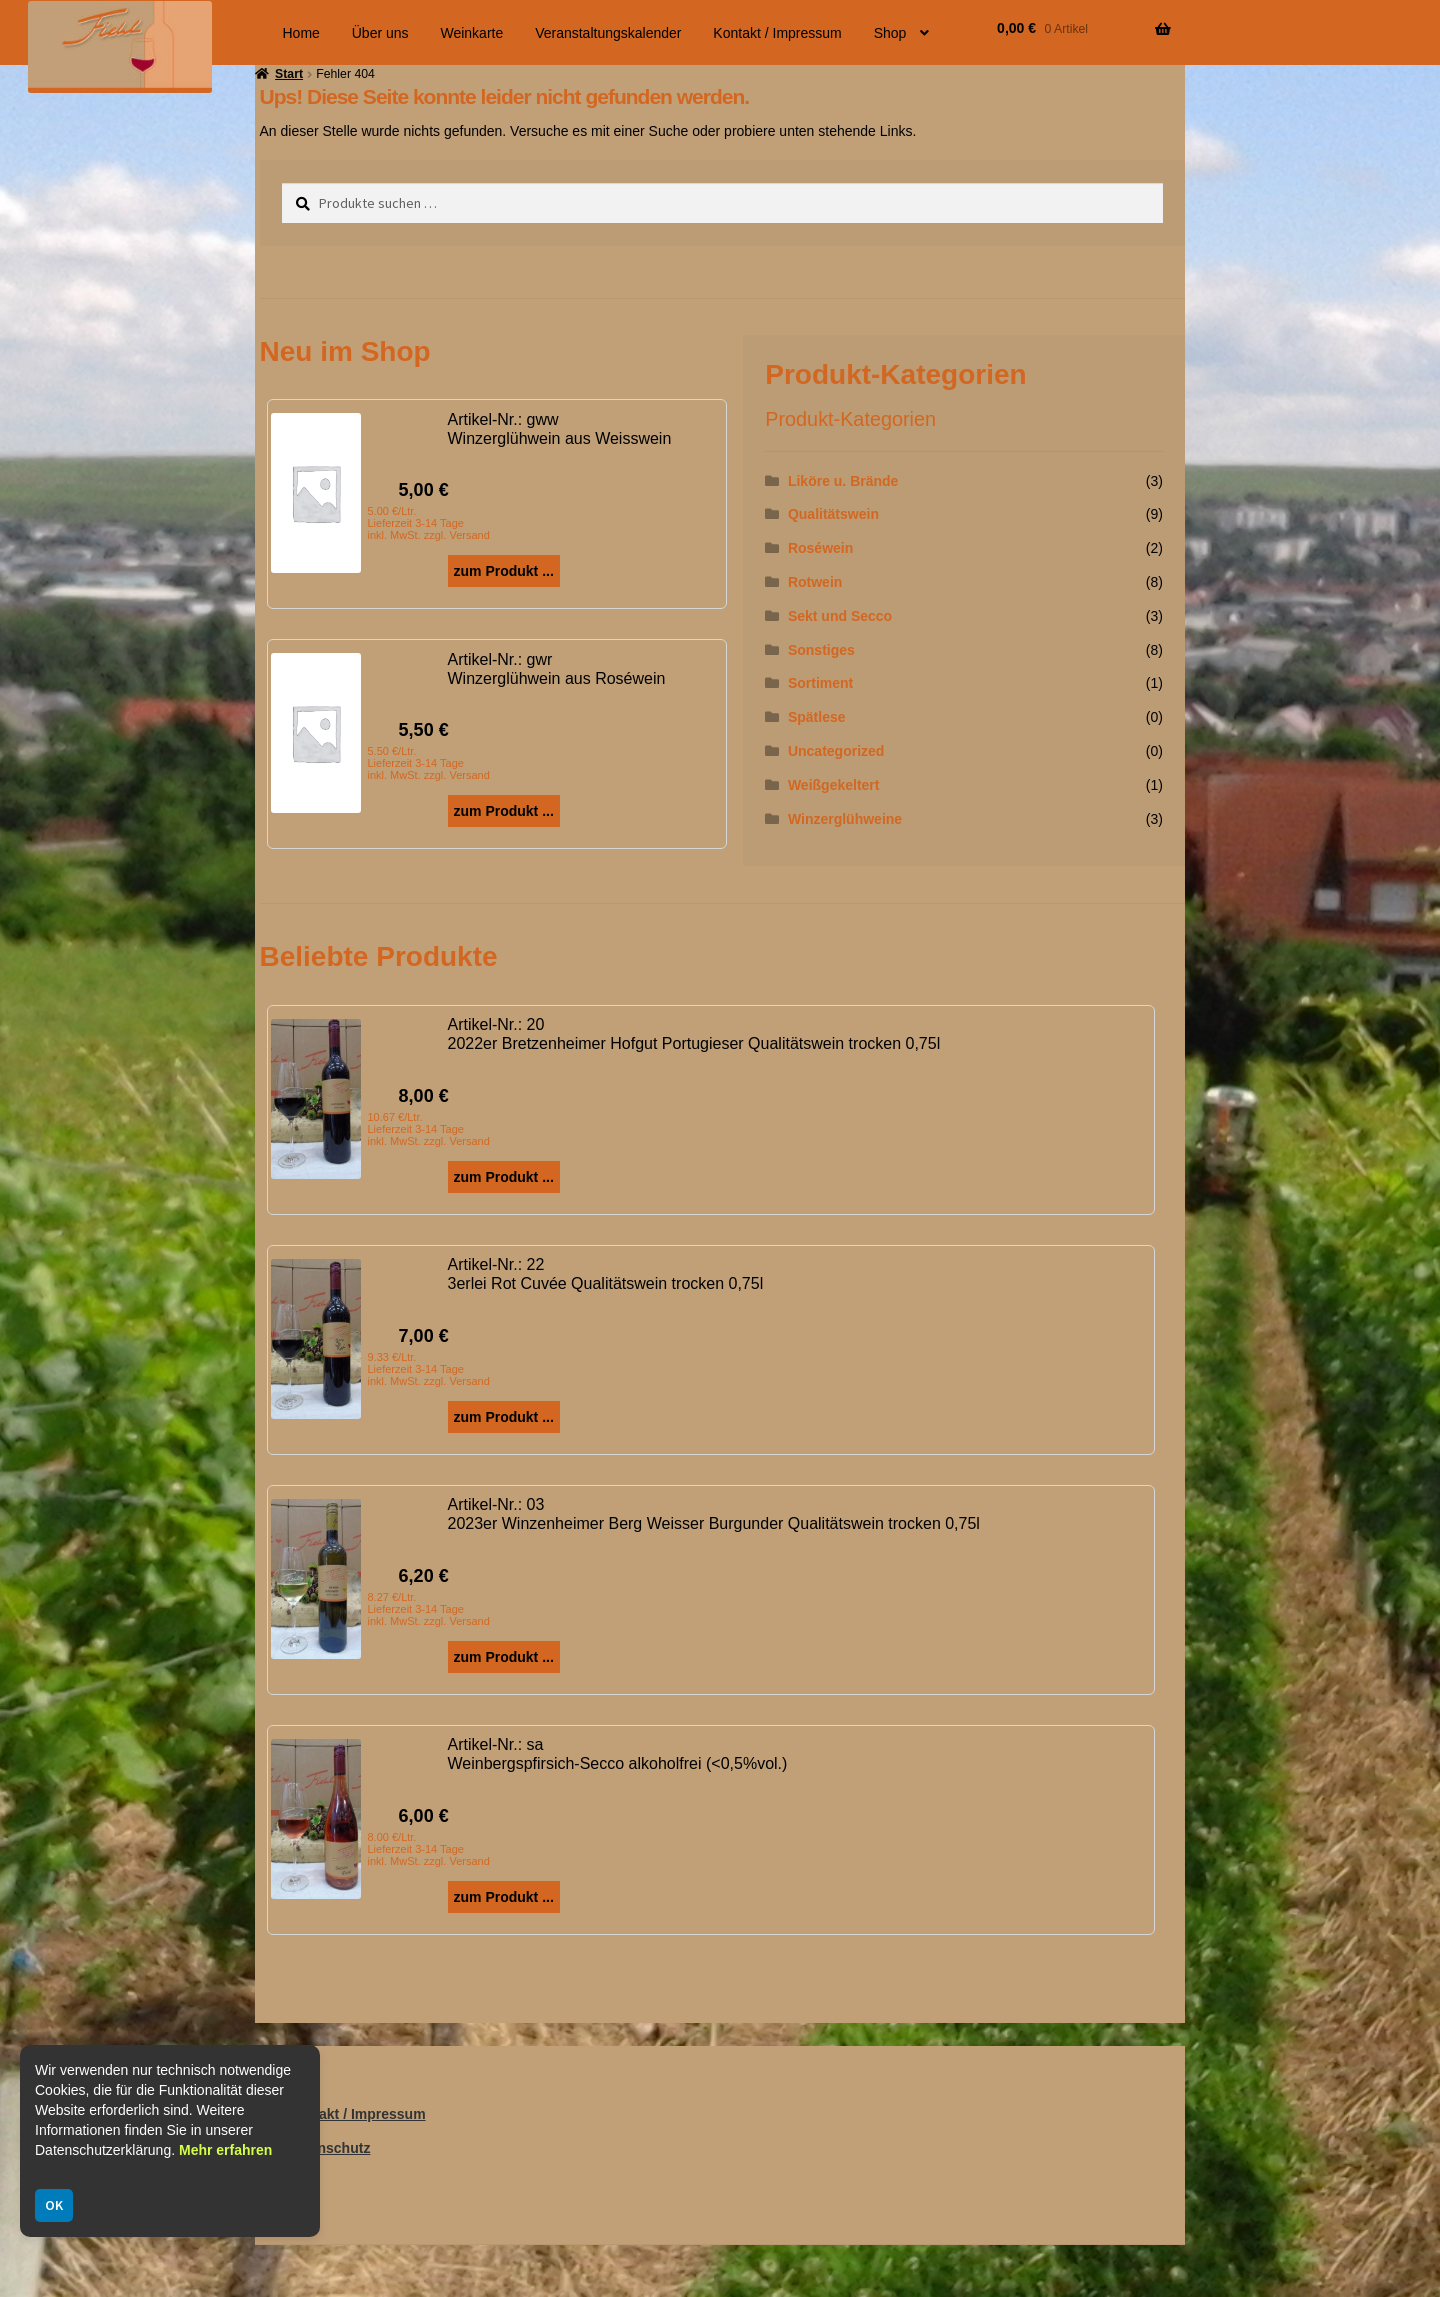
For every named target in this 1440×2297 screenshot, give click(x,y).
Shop (890, 33)
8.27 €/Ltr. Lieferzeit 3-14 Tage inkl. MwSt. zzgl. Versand (429, 1609)
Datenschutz (328, 2148)
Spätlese (817, 717)
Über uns (380, 33)
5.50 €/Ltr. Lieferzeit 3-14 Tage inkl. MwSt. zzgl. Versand (429, 763)
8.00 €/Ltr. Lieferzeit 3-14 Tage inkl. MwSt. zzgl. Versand (429, 1849)
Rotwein (815, 582)
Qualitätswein (833, 514)
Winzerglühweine (845, 819)
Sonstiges (821, 650)
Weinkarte (471, 33)
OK (54, 2205)
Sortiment (820, 683)
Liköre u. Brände (843, 481)
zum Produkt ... (504, 571)
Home (301, 33)
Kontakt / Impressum (777, 33)
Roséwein (820, 548)
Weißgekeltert (834, 785)
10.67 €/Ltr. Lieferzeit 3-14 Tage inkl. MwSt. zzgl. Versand (429, 1129)
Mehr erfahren (225, 2150)
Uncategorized (836, 751)
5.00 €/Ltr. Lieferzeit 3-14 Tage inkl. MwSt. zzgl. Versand (429, 523)
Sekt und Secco (840, 616)
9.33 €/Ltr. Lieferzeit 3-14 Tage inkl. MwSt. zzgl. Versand (429, 1369)
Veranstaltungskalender (608, 33)
